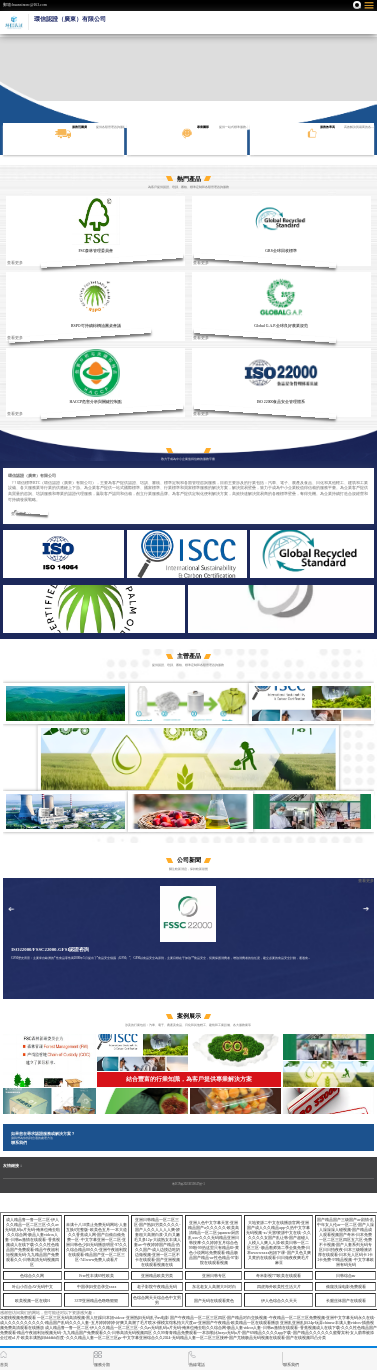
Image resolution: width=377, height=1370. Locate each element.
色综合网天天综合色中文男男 (157, 1300)
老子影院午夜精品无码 (157, 1287)
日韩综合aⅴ (346, 1276)
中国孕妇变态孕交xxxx (97, 1287)
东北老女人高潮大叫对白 (214, 1287)
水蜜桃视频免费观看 (18, 1318)
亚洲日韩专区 (214, 1276)
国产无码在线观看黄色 (214, 1301)
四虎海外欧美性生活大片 (279, 1287)
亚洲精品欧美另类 (157, 1276)
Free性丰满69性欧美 (96, 1276)
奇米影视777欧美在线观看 (279, 1276)
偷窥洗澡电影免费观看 (346, 1287)
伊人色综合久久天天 (279, 1301)
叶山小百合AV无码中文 (32, 1287)
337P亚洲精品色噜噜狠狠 (97, 1301)
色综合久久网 (32, 1276)
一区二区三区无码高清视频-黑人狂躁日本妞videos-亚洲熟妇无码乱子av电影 (103, 1318)
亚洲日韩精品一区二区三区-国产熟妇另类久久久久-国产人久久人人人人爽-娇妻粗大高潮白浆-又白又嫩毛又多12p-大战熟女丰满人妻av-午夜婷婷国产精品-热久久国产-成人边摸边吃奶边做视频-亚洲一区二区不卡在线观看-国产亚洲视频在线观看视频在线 (157, 1242)
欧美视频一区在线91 (33, 1301)
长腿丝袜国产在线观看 (346, 1301)
